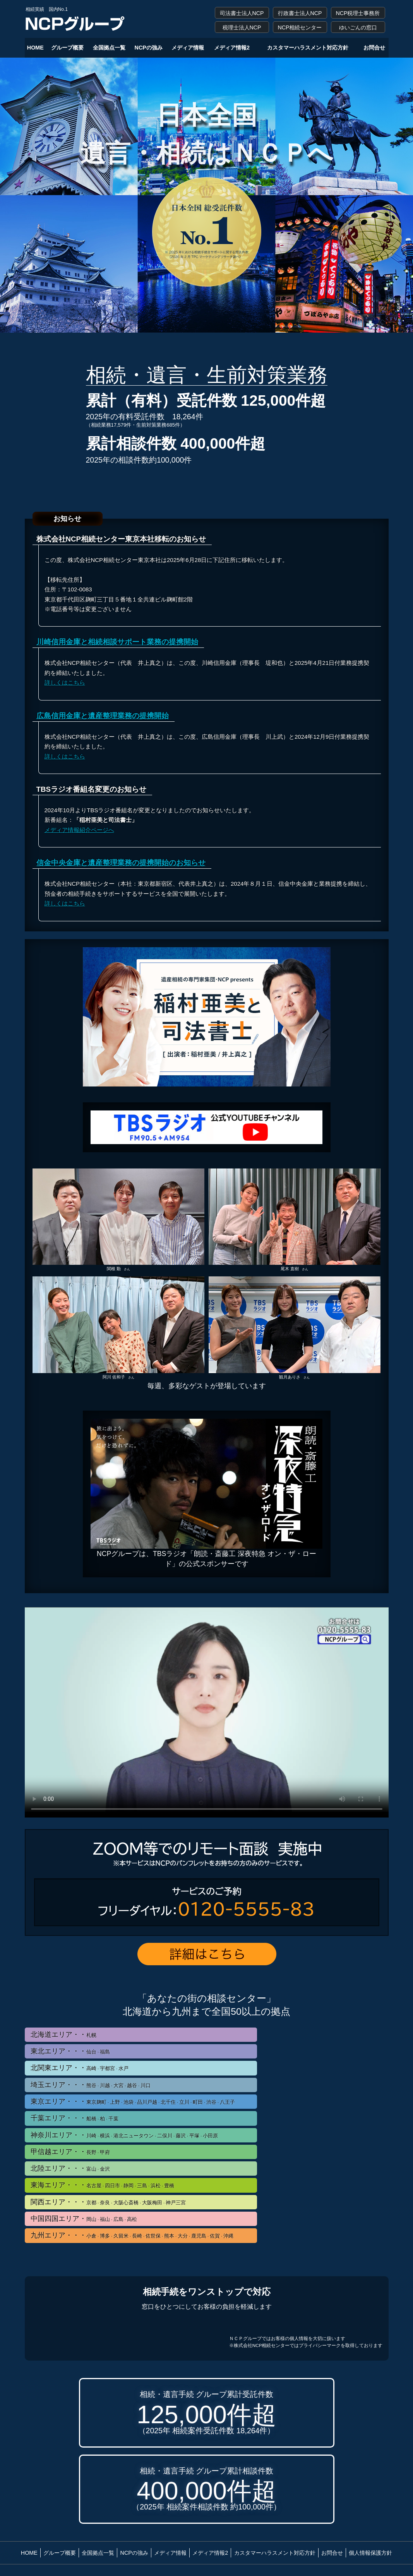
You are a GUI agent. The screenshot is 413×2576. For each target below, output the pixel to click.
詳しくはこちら (65, 682)
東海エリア (102, 2185)
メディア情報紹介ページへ (79, 830)
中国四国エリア (84, 2219)
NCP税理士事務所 (358, 13)
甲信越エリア (70, 2152)
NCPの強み (149, 47)
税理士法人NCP (241, 27)
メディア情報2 (232, 47)
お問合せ (374, 47)
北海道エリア (63, 2034)
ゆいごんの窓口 (358, 27)
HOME (35, 47)
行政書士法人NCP (300, 13)
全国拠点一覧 (109, 47)
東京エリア (133, 2101)
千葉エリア (74, 2118)
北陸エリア (70, 2168)
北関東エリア (80, 2068)
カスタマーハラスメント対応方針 (307, 47)
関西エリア (108, 2202)
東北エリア (70, 2051)
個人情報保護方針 (370, 2553)
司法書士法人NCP (241, 13)
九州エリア (132, 2235)
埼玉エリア (91, 2085)
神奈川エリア (124, 2135)
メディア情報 (187, 47)
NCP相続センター (300, 27)
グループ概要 (67, 47)
